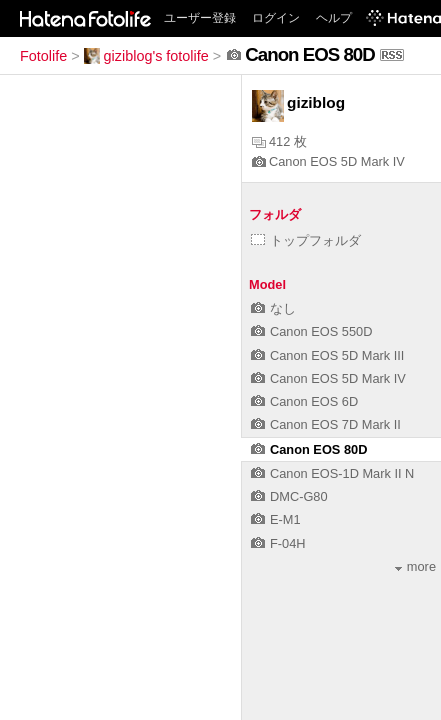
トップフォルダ (306, 240)
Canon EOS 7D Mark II (326, 424)
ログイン (276, 18)
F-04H (278, 543)
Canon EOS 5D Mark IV (328, 161)
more (415, 566)
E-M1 (276, 519)
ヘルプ (334, 18)
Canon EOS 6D (304, 401)
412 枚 (279, 141)
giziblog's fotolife (146, 56)
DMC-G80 (289, 496)
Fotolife (43, 56)
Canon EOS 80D (309, 449)
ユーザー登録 (200, 18)
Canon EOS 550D (311, 331)
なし (273, 308)
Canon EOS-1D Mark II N (332, 473)
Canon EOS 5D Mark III (327, 355)
